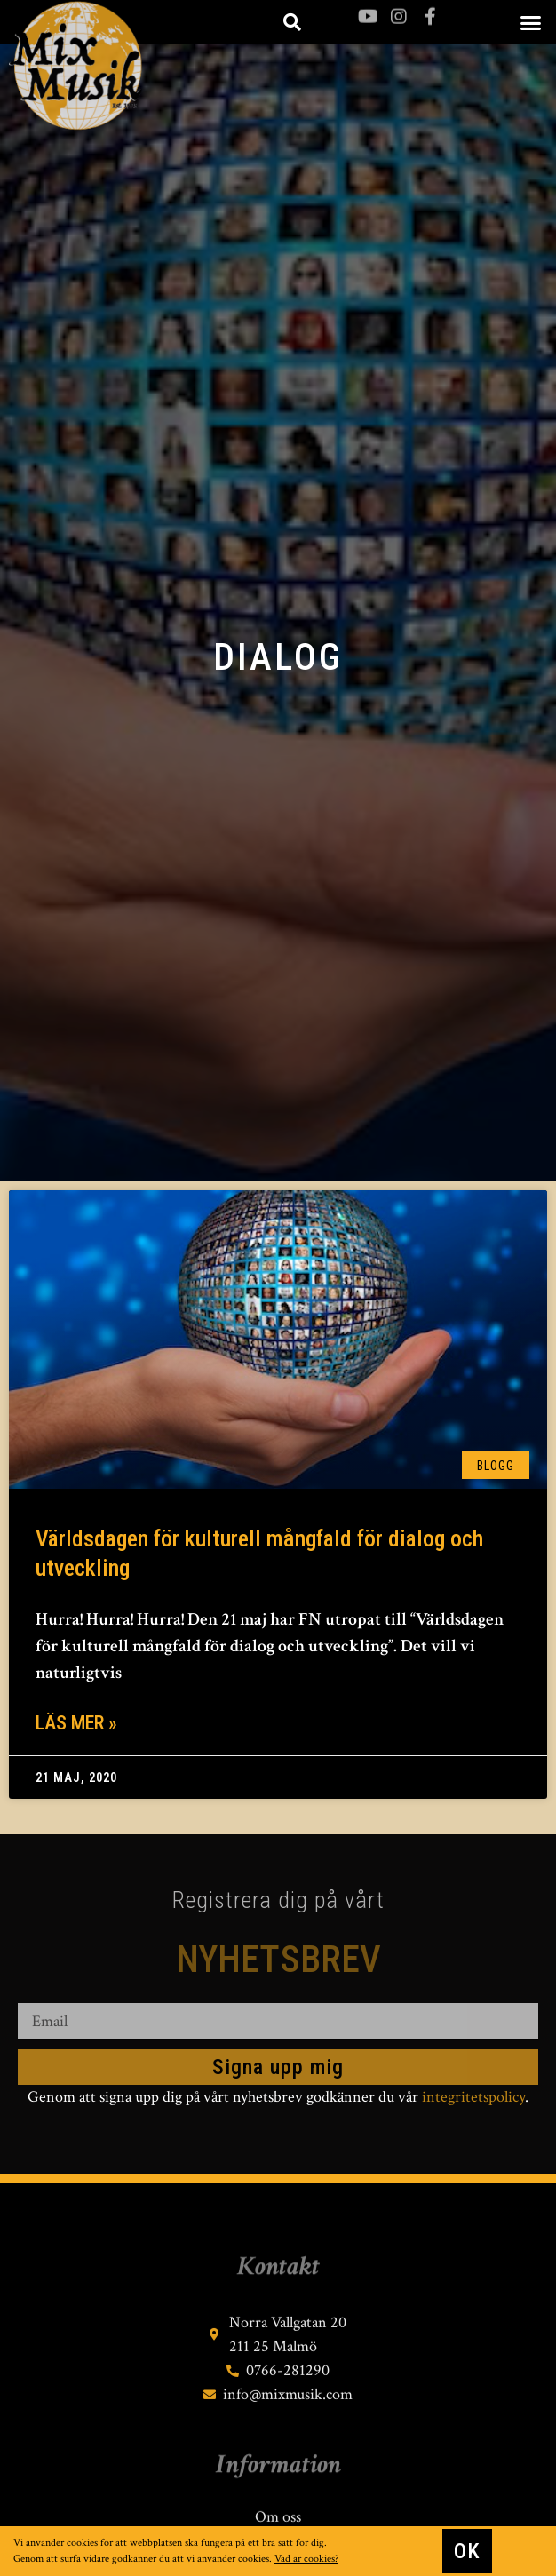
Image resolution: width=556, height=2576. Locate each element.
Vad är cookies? (306, 2559)
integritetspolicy (473, 2097)
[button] (530, 22)
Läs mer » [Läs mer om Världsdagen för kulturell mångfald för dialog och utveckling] (76, 1723)
